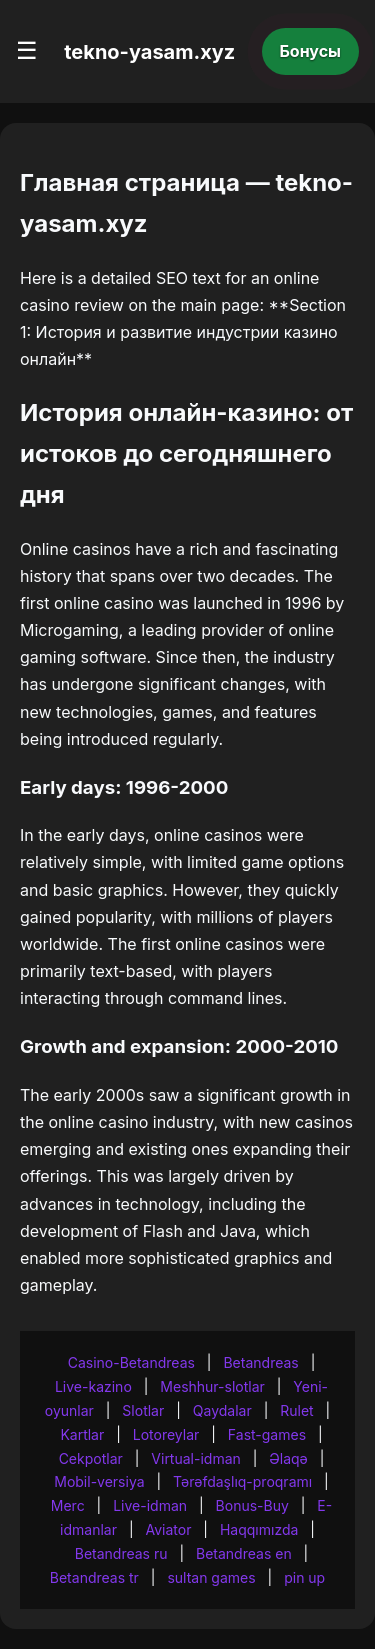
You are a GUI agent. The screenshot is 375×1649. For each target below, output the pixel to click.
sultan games (211, 1577)
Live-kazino (93, 1386)
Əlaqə (288, 1458)
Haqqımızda (259, 1529)
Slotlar (143, 1410)
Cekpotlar (91, 1458)
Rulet (296, 1410)
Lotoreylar (166, 1434)
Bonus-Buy (252, 1505)
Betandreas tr (94, 1577)
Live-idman (150, 1505)
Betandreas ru (121, 1553)
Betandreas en (244, 1553)
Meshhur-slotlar (212, 1386)
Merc (68, 1505)
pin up (304, 1577)
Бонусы (311, 51)
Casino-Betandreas (131, 1362)
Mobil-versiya (99, 1481)
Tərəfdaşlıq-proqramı (242, 1481)
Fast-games (267, 1434)
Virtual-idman (195, 1458)
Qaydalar (222, 1410)
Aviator (168, 1529)
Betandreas (260, 1362)
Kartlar (82, 1434)
